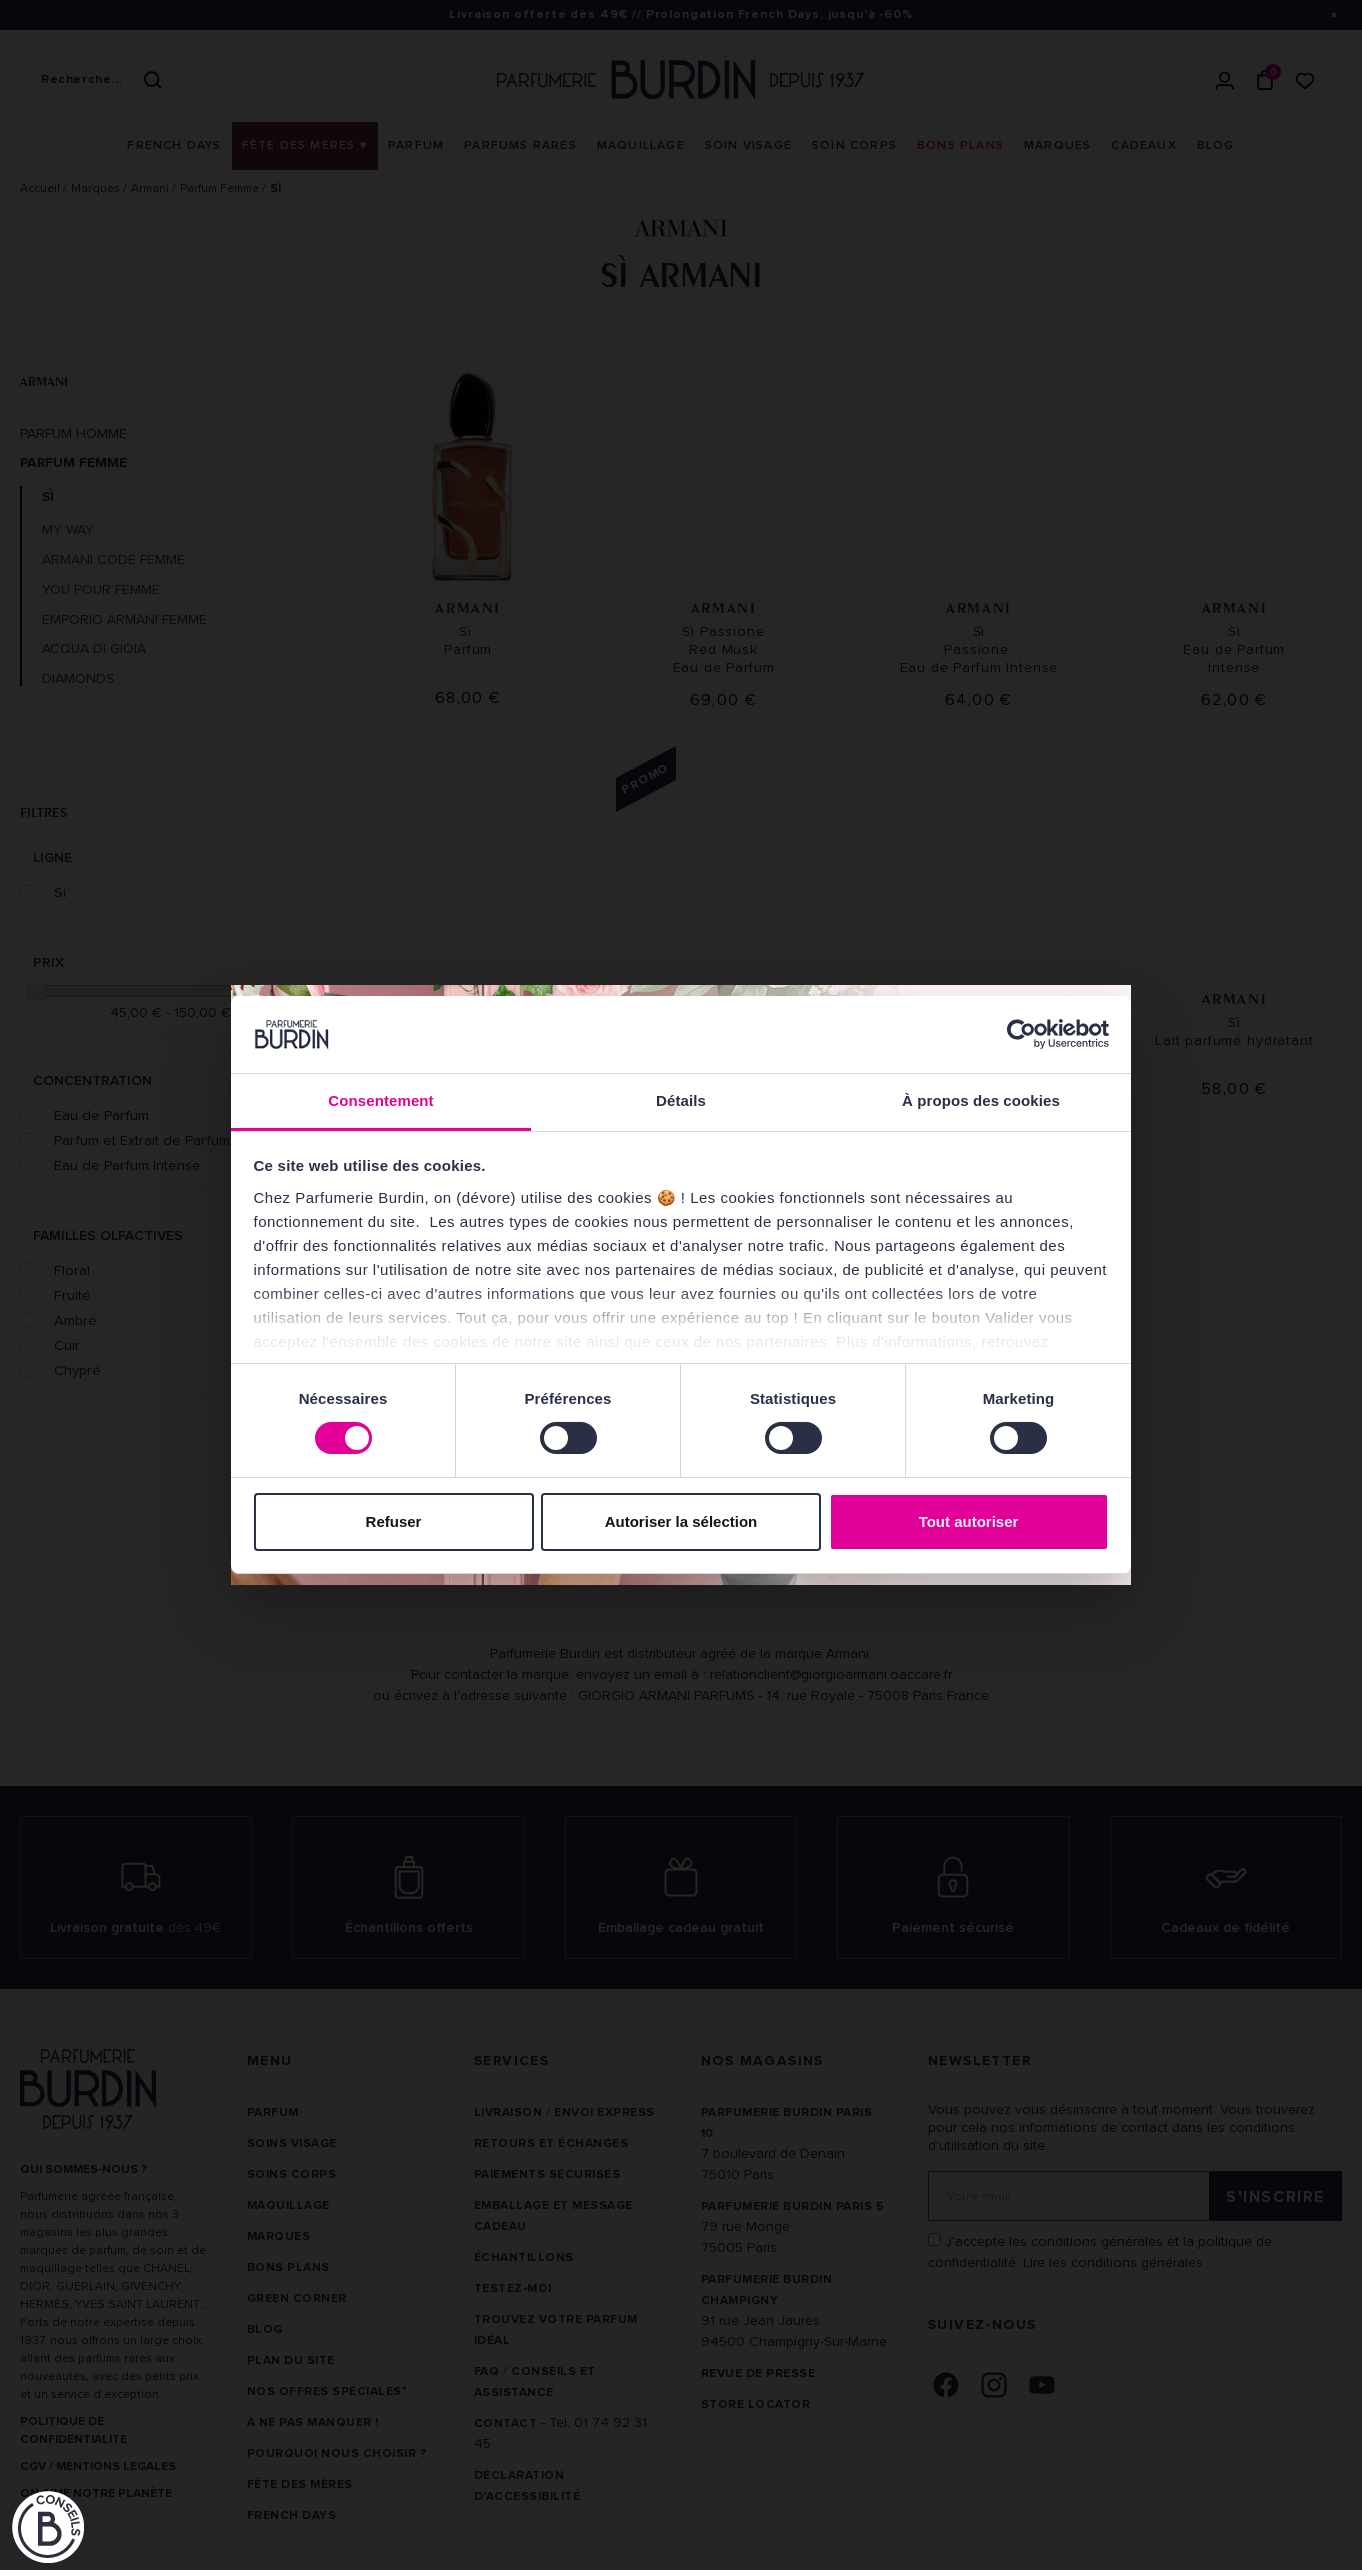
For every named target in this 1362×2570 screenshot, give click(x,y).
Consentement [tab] (380, 1100)
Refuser (394, 1521)
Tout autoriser (969, 1521)
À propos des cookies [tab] (981, 1100)
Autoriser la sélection (681, 1521)
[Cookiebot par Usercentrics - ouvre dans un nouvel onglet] (1021, 1034)
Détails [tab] (681, 1100)
